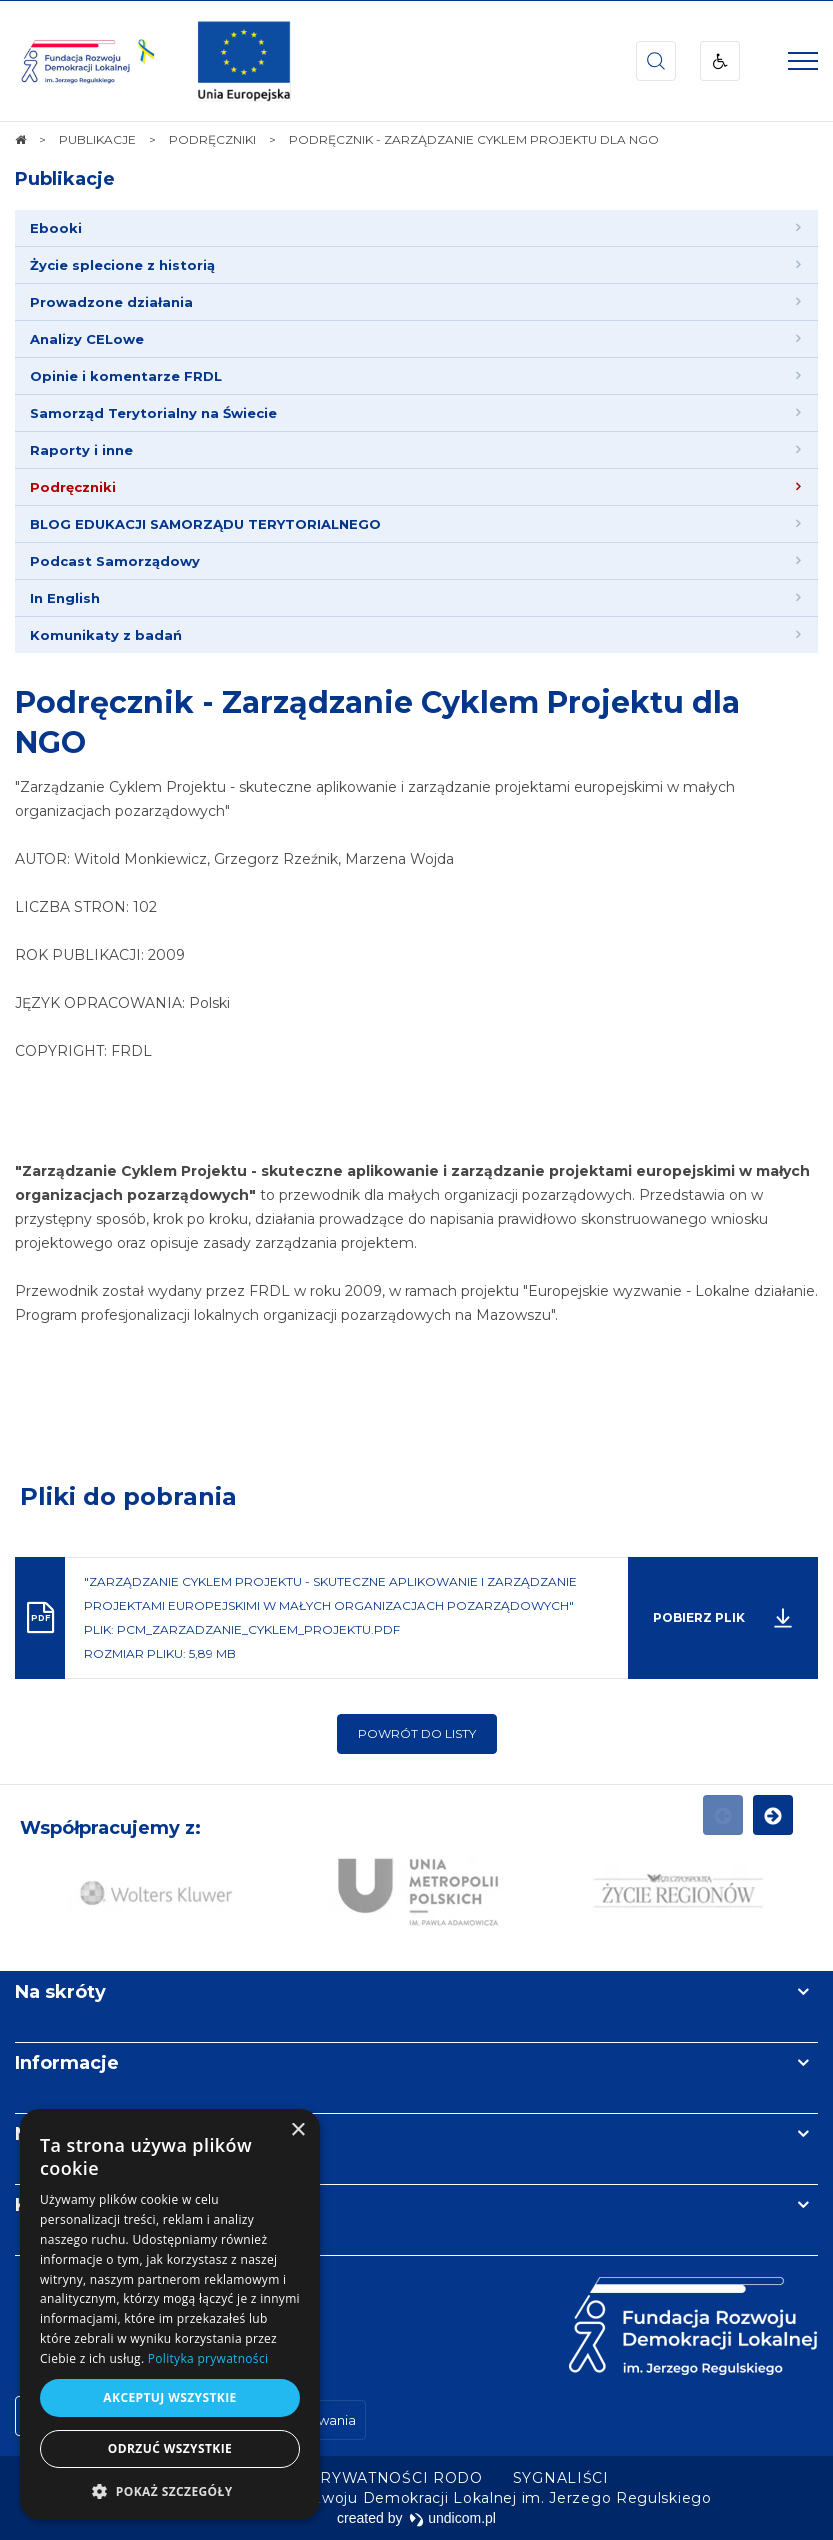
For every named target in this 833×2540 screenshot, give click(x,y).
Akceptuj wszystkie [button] (169, 2397)
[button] (170, 2490)
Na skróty (60, 1992)
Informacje (67, 2063)
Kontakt (53, 2205)
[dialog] (170, 2314)
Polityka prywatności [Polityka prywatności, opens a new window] (208, 2358)
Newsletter (68, 2134)
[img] (244, 61)
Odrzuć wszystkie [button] (170, 2448)
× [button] (297, 2130)
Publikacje (65, 179)
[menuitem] (416, 228)
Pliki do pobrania (128, 1496)
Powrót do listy (417, 1733)
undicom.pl (452, 2518)
